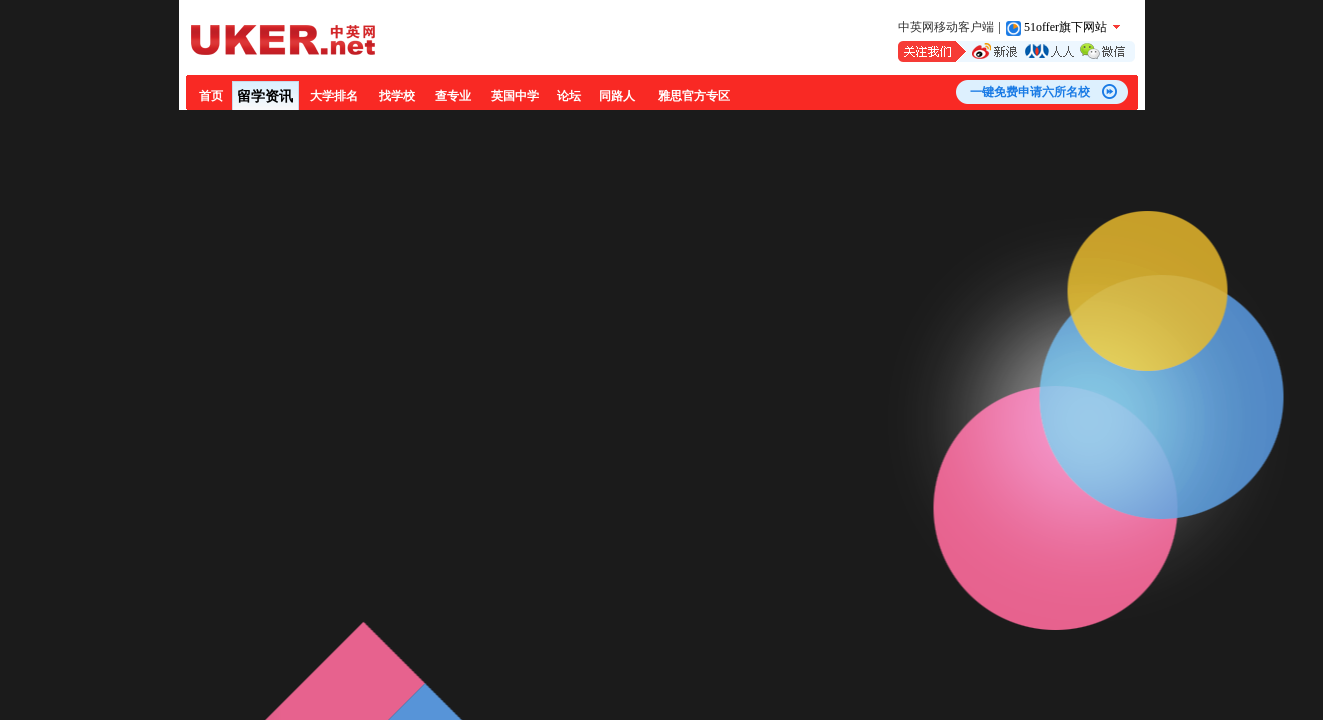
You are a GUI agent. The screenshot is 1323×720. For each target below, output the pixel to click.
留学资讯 (265, 96)
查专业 (453, 96)
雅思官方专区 (694, 96)
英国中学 (515, 96)
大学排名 (334, 96)
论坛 (569, 96)
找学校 (397, 96)
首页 (211, 96)
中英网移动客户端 (946, 27)
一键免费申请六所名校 (1030, 92)
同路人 (617, 96)
